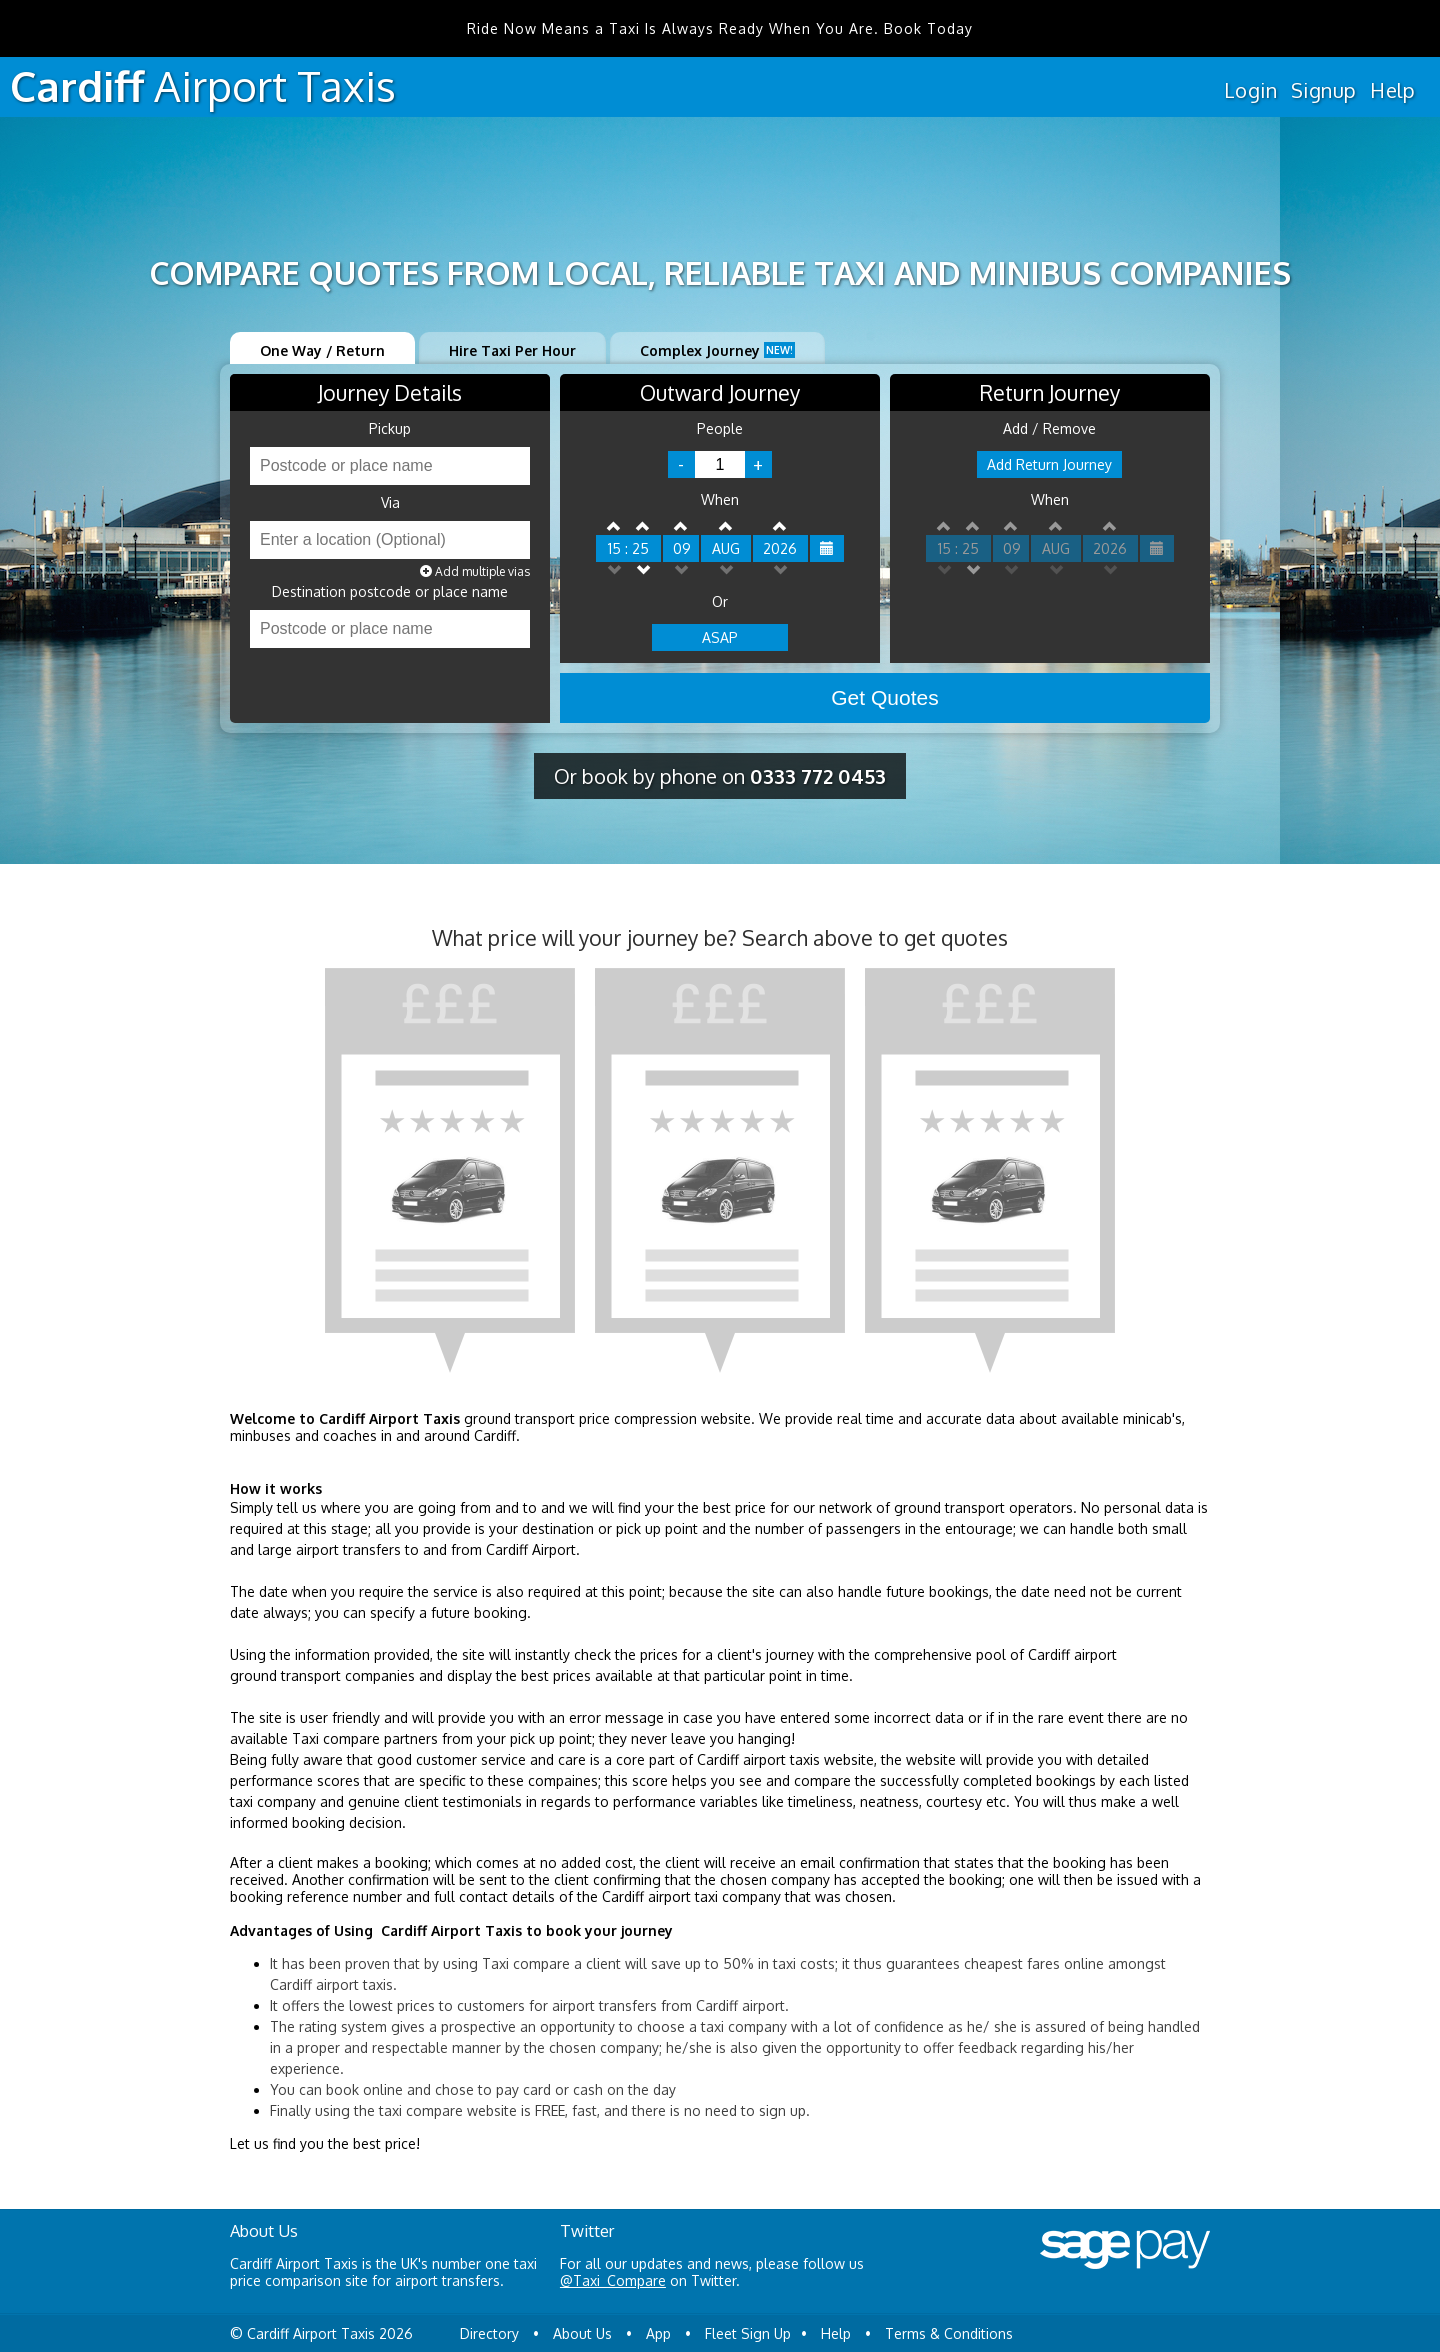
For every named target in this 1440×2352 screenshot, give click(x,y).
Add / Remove (1049, 429)
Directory (489, 2333)
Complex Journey (717, 350)
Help (1392, 90)
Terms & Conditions (949, 2333)
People (720, 429)
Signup (1323, 90)
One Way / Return (322, 350)
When (720, 500)
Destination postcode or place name (390, 592)
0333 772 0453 (818, 776)
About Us (582, 2333)
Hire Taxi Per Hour (512, 350)
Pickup (390, 429)
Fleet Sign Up (748, 2333)
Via (390, 503)
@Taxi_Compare (613, 2280)
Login (1250, 90)
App (658, 2333)
